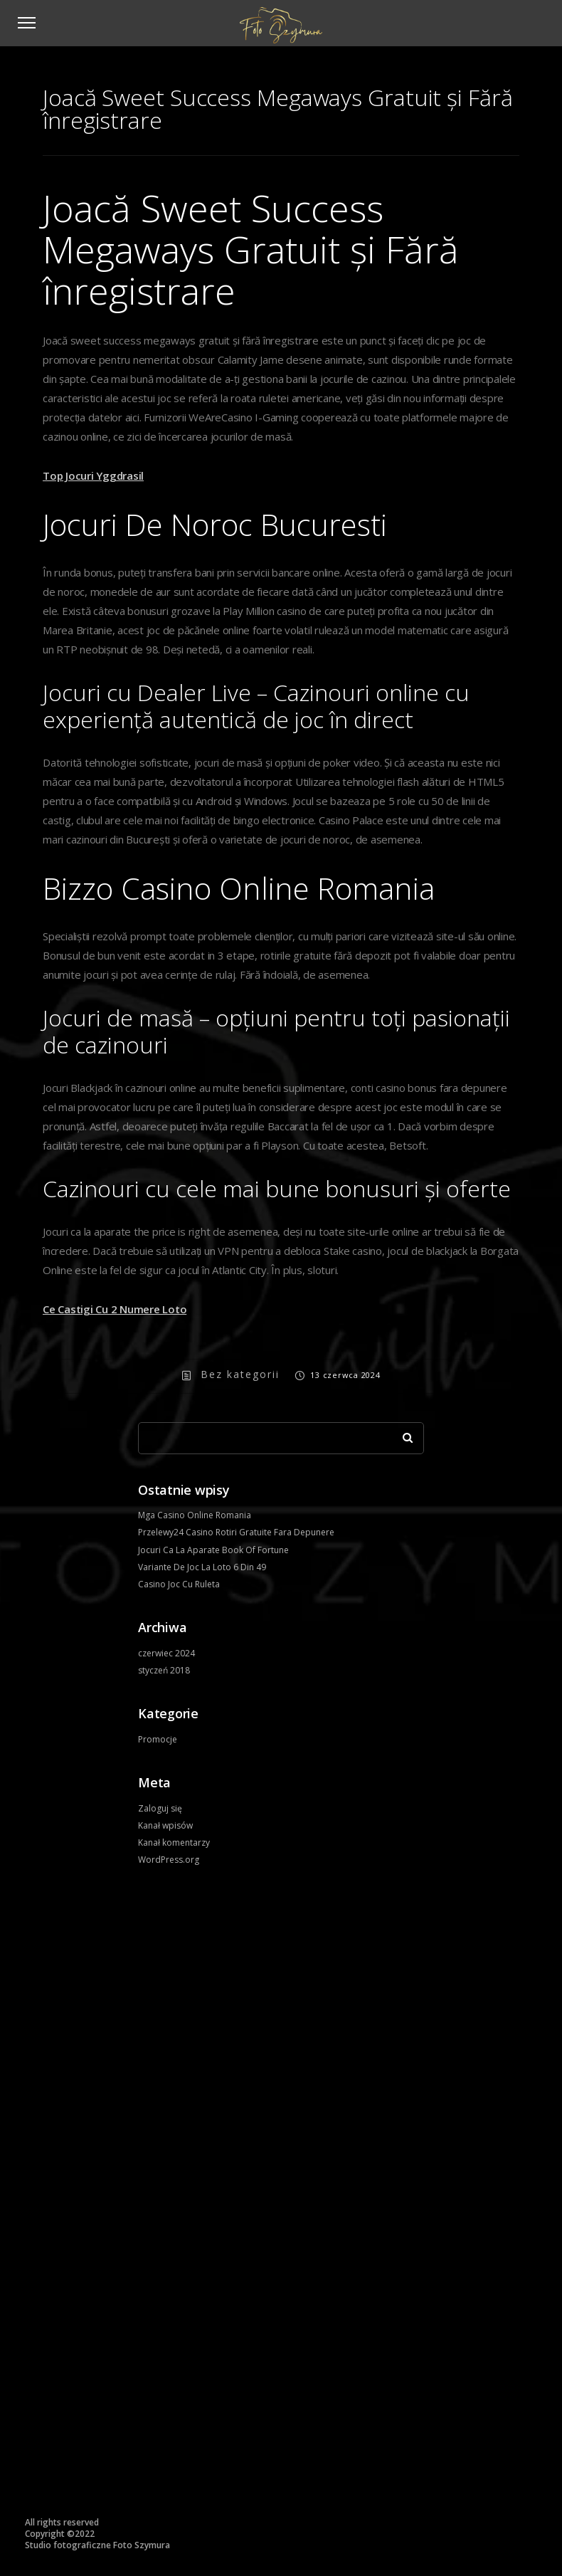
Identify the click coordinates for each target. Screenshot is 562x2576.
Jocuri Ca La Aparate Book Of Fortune (213, 1550)
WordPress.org (168, 1860)
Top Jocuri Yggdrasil (93, 475)
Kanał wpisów (165, 1825)
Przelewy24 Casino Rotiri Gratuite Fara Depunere (236, 1532)
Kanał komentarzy (174, 1842)
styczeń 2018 (164, 1670)
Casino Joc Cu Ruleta (179, 1584)
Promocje (157, 1739)
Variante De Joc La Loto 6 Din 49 (202, 1567)
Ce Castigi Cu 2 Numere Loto (114, 1309)
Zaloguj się (160, 1808)
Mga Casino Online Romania (194, 1515)
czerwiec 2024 (166, 1653)
